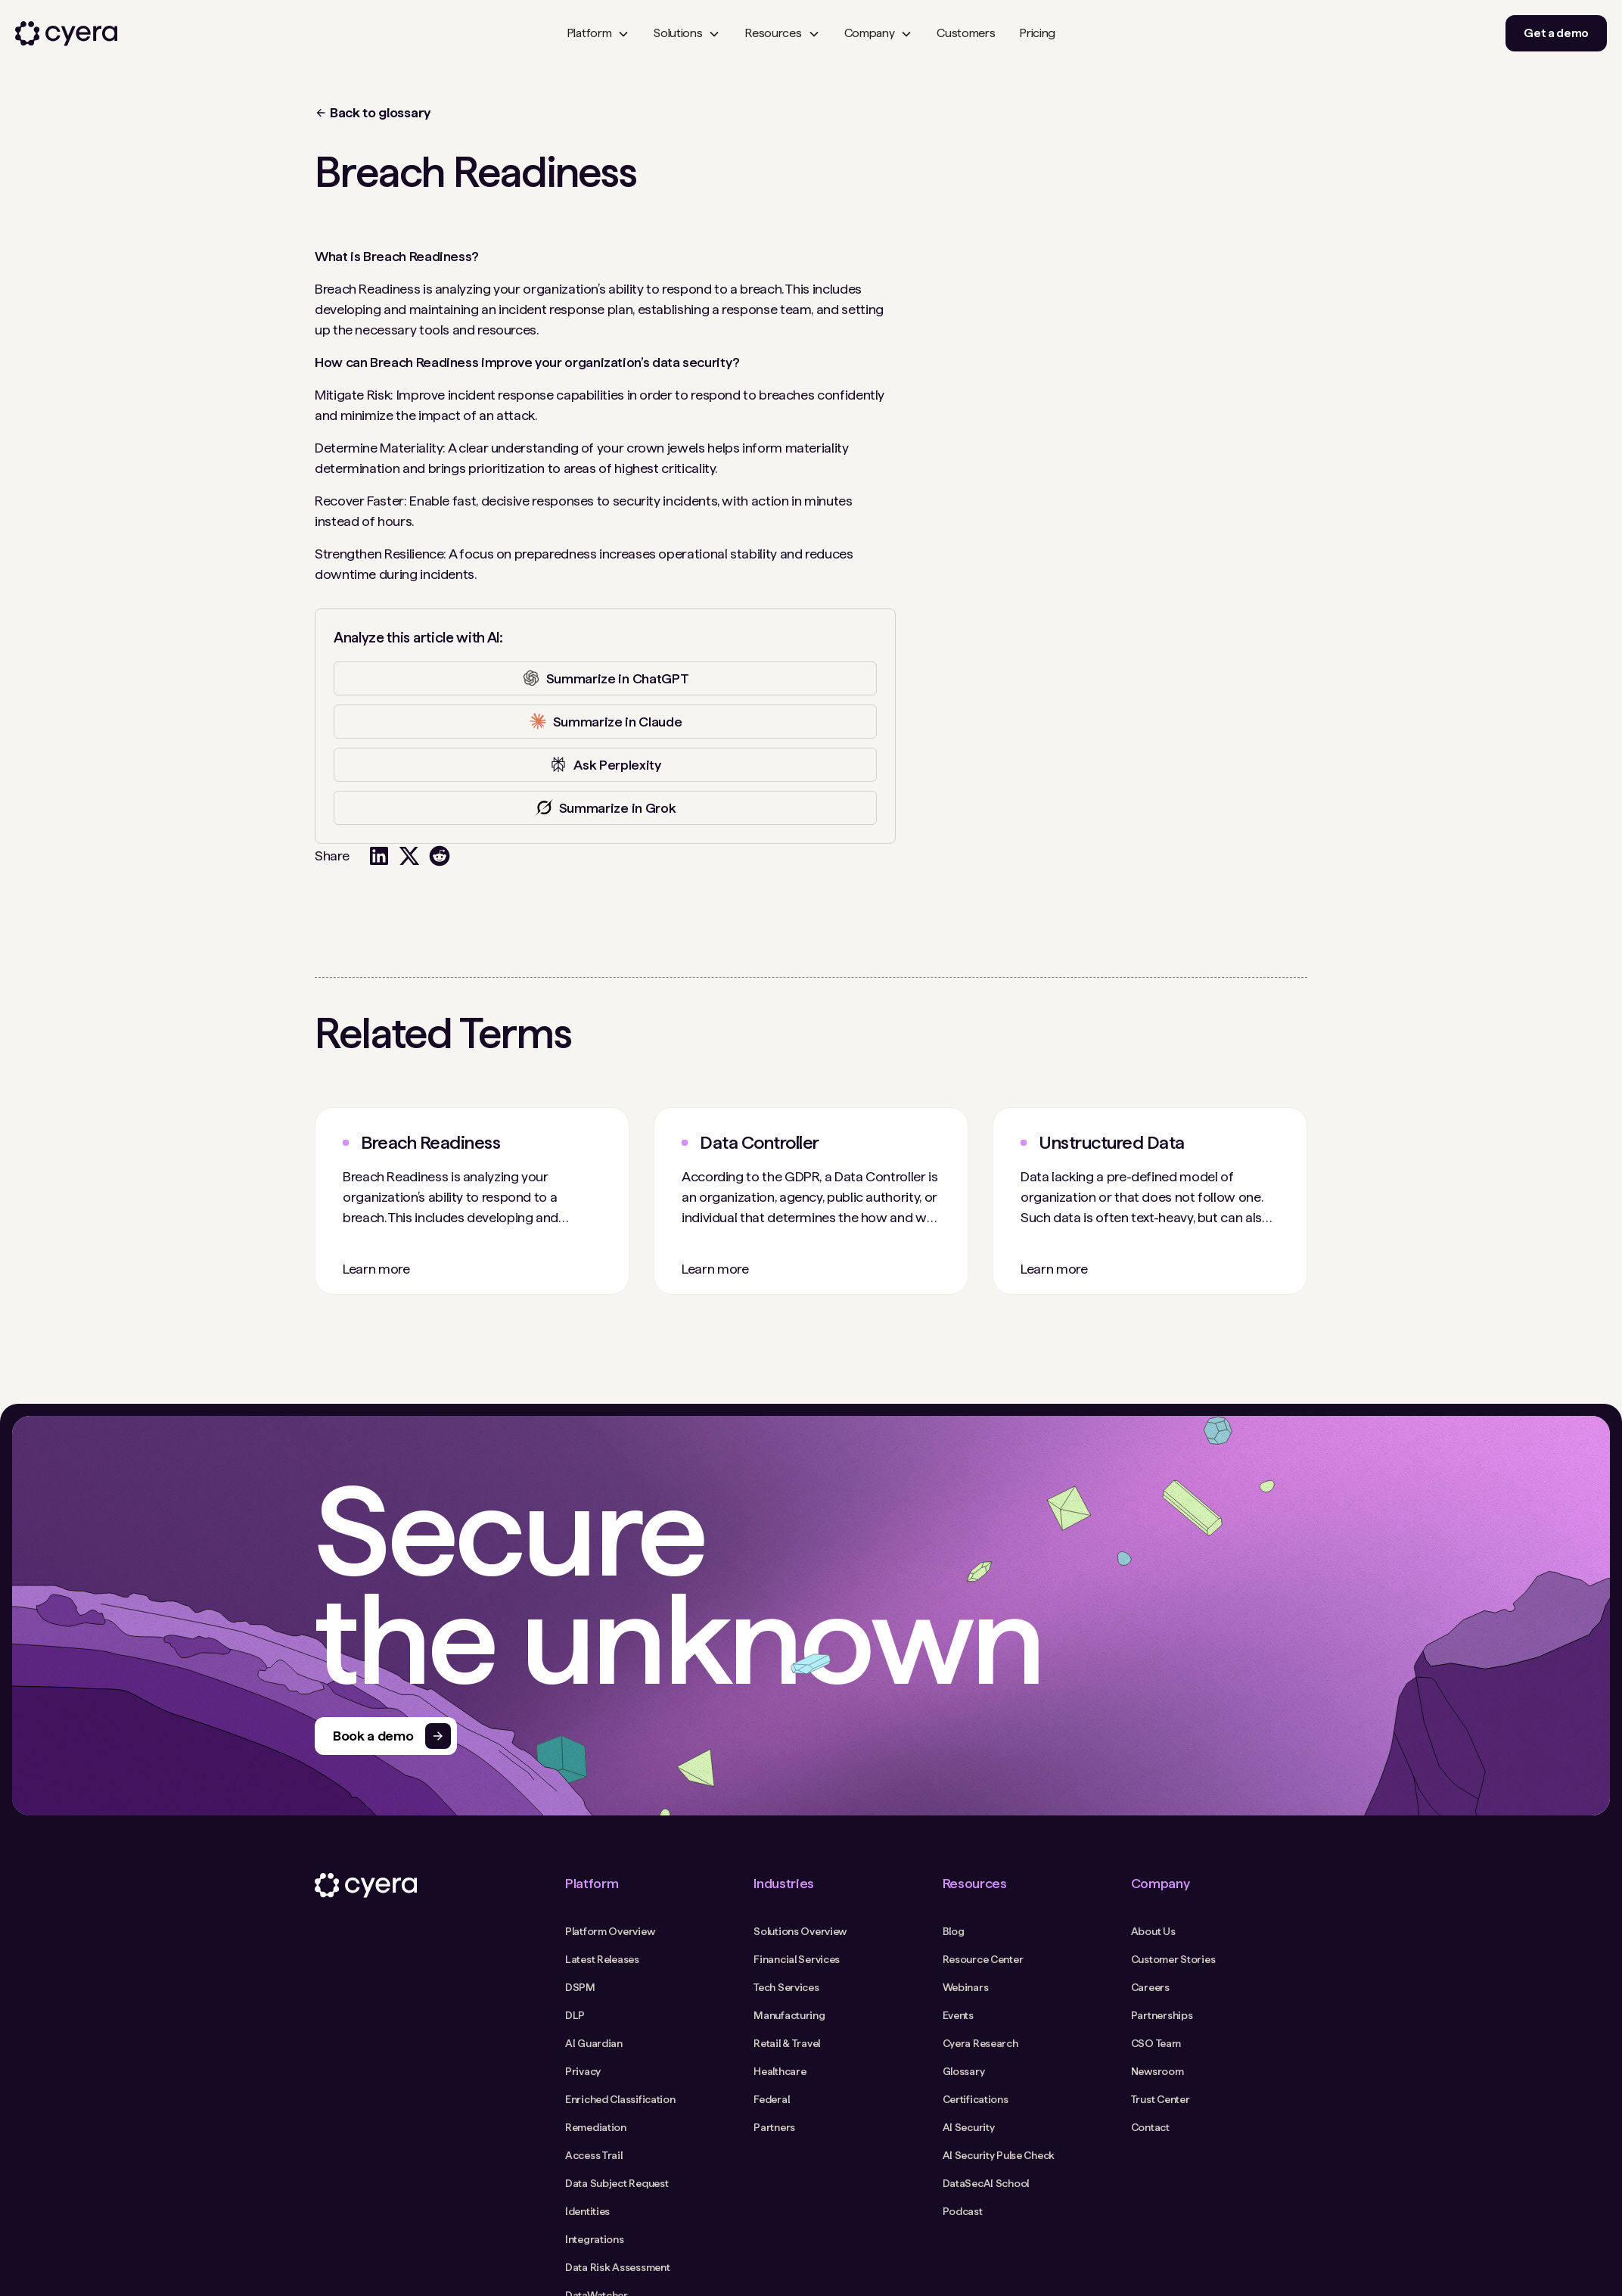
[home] (66, 33)
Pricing (1037, 33)
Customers (966, 33)
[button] (598, 33)
